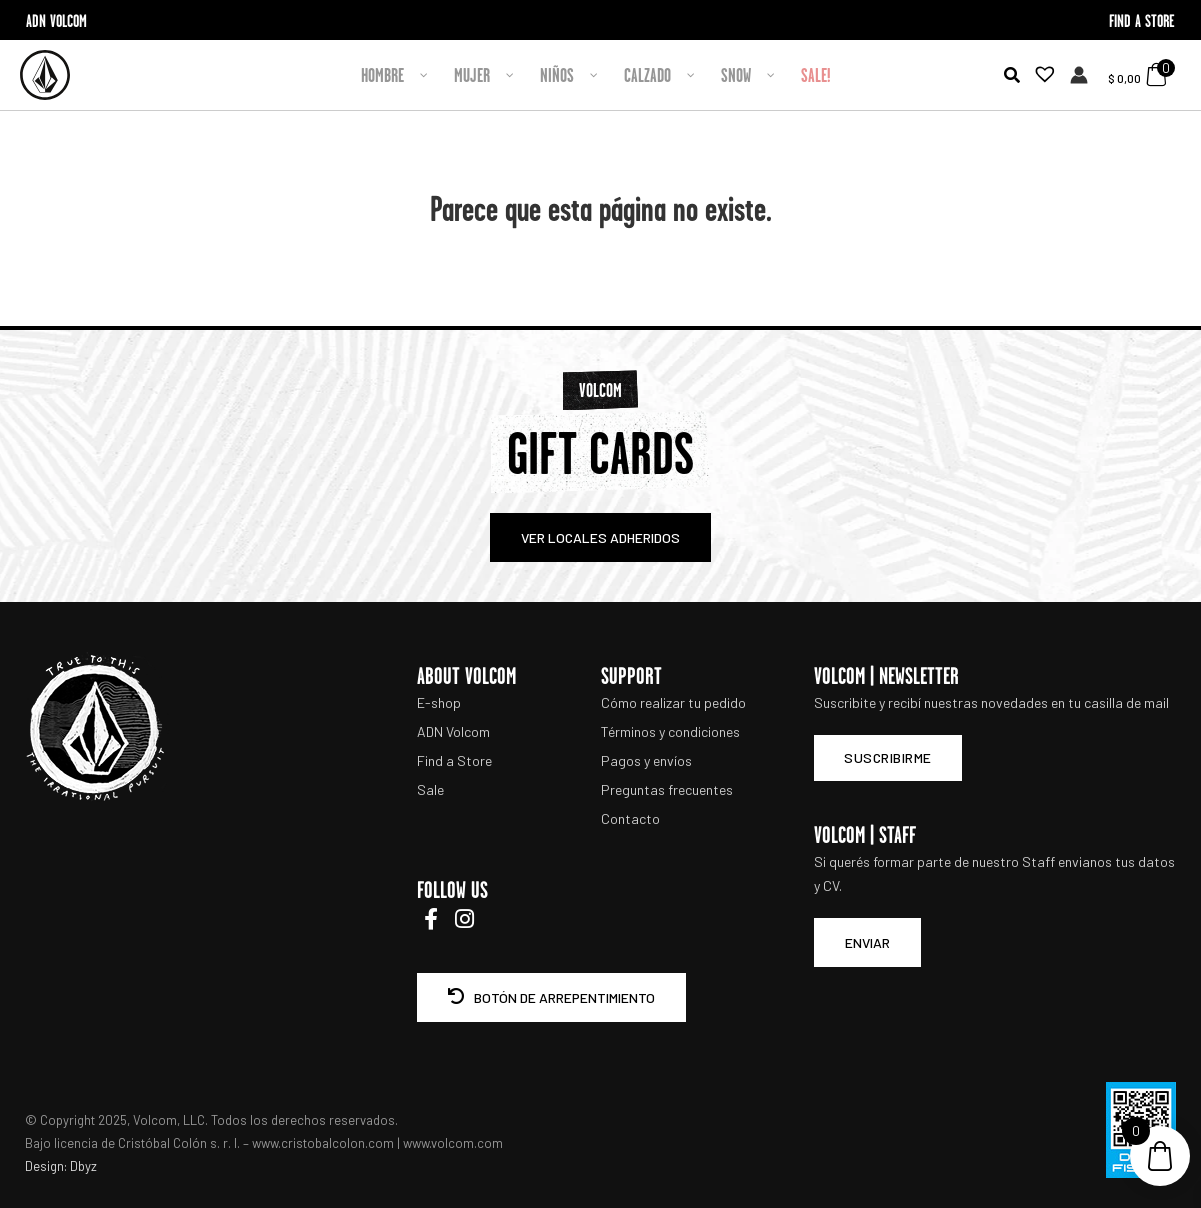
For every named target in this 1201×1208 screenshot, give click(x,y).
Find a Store (454, 760)
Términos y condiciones (670, 731)
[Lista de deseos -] (1039, 75)
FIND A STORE (1142, 20)
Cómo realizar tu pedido (673, 702)
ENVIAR (867, 942)
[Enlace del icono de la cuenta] (1079, 75)
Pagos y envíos (646, 760)
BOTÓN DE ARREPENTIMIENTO (551, 997)
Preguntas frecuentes (667, 789)
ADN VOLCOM (56, 20)
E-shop (439, 702)
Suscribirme (888, 757)
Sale (430, 789)
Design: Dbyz (61, 1166)
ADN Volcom (453, 731)
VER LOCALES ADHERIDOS (600, 537)
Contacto (630, 818)
